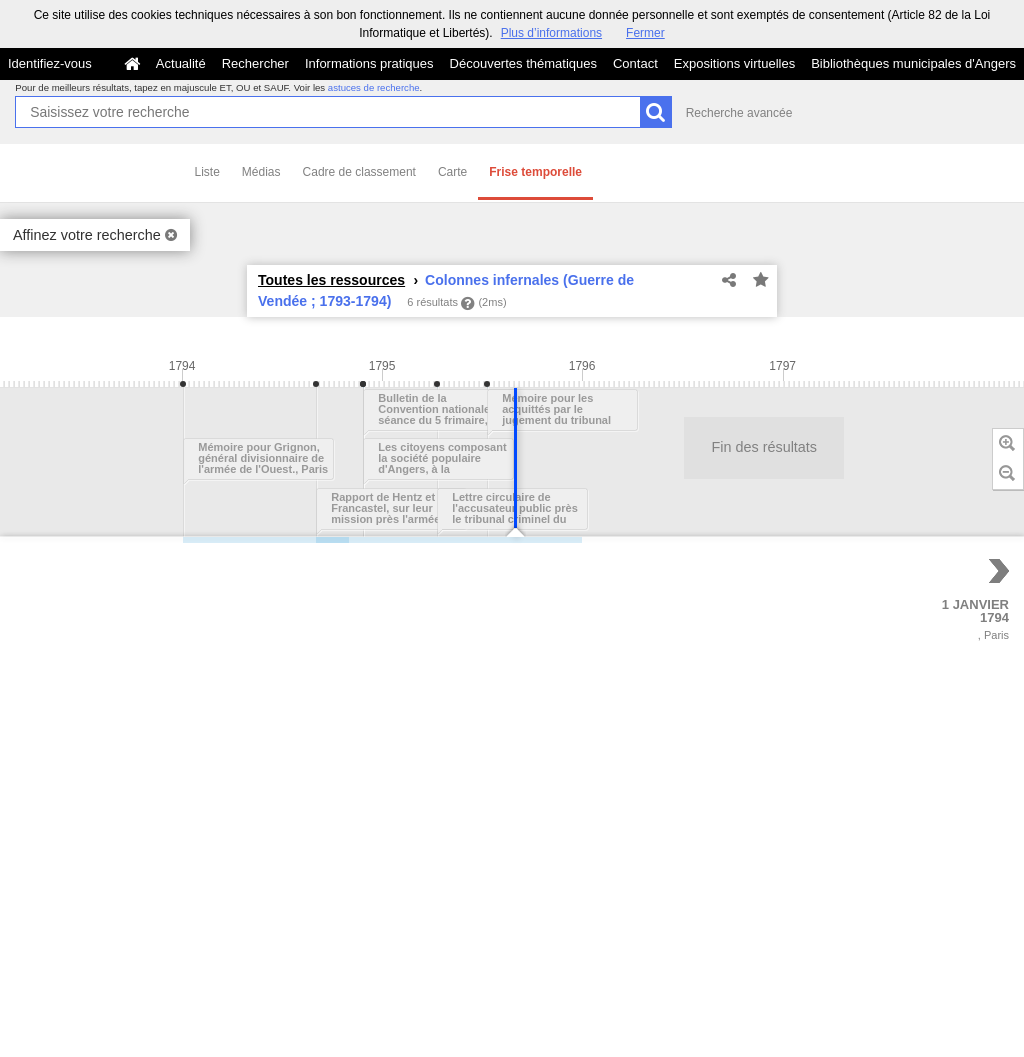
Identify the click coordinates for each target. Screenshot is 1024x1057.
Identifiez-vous (50, 63)
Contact (635, 63)
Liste (207, 172)
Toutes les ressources (331, 280)
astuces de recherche (374, 87)
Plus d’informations (551, 33)
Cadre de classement (359, 172)
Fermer (645, 33)
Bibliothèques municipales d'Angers (913, 63)
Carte (452, 172)
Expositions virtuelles (734, 63)
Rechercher (255, 63)
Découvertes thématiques (523, 63)
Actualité (181, 63)
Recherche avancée (739, 113)
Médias (261, 172)
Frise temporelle (535, 172)
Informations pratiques (369, 63)
